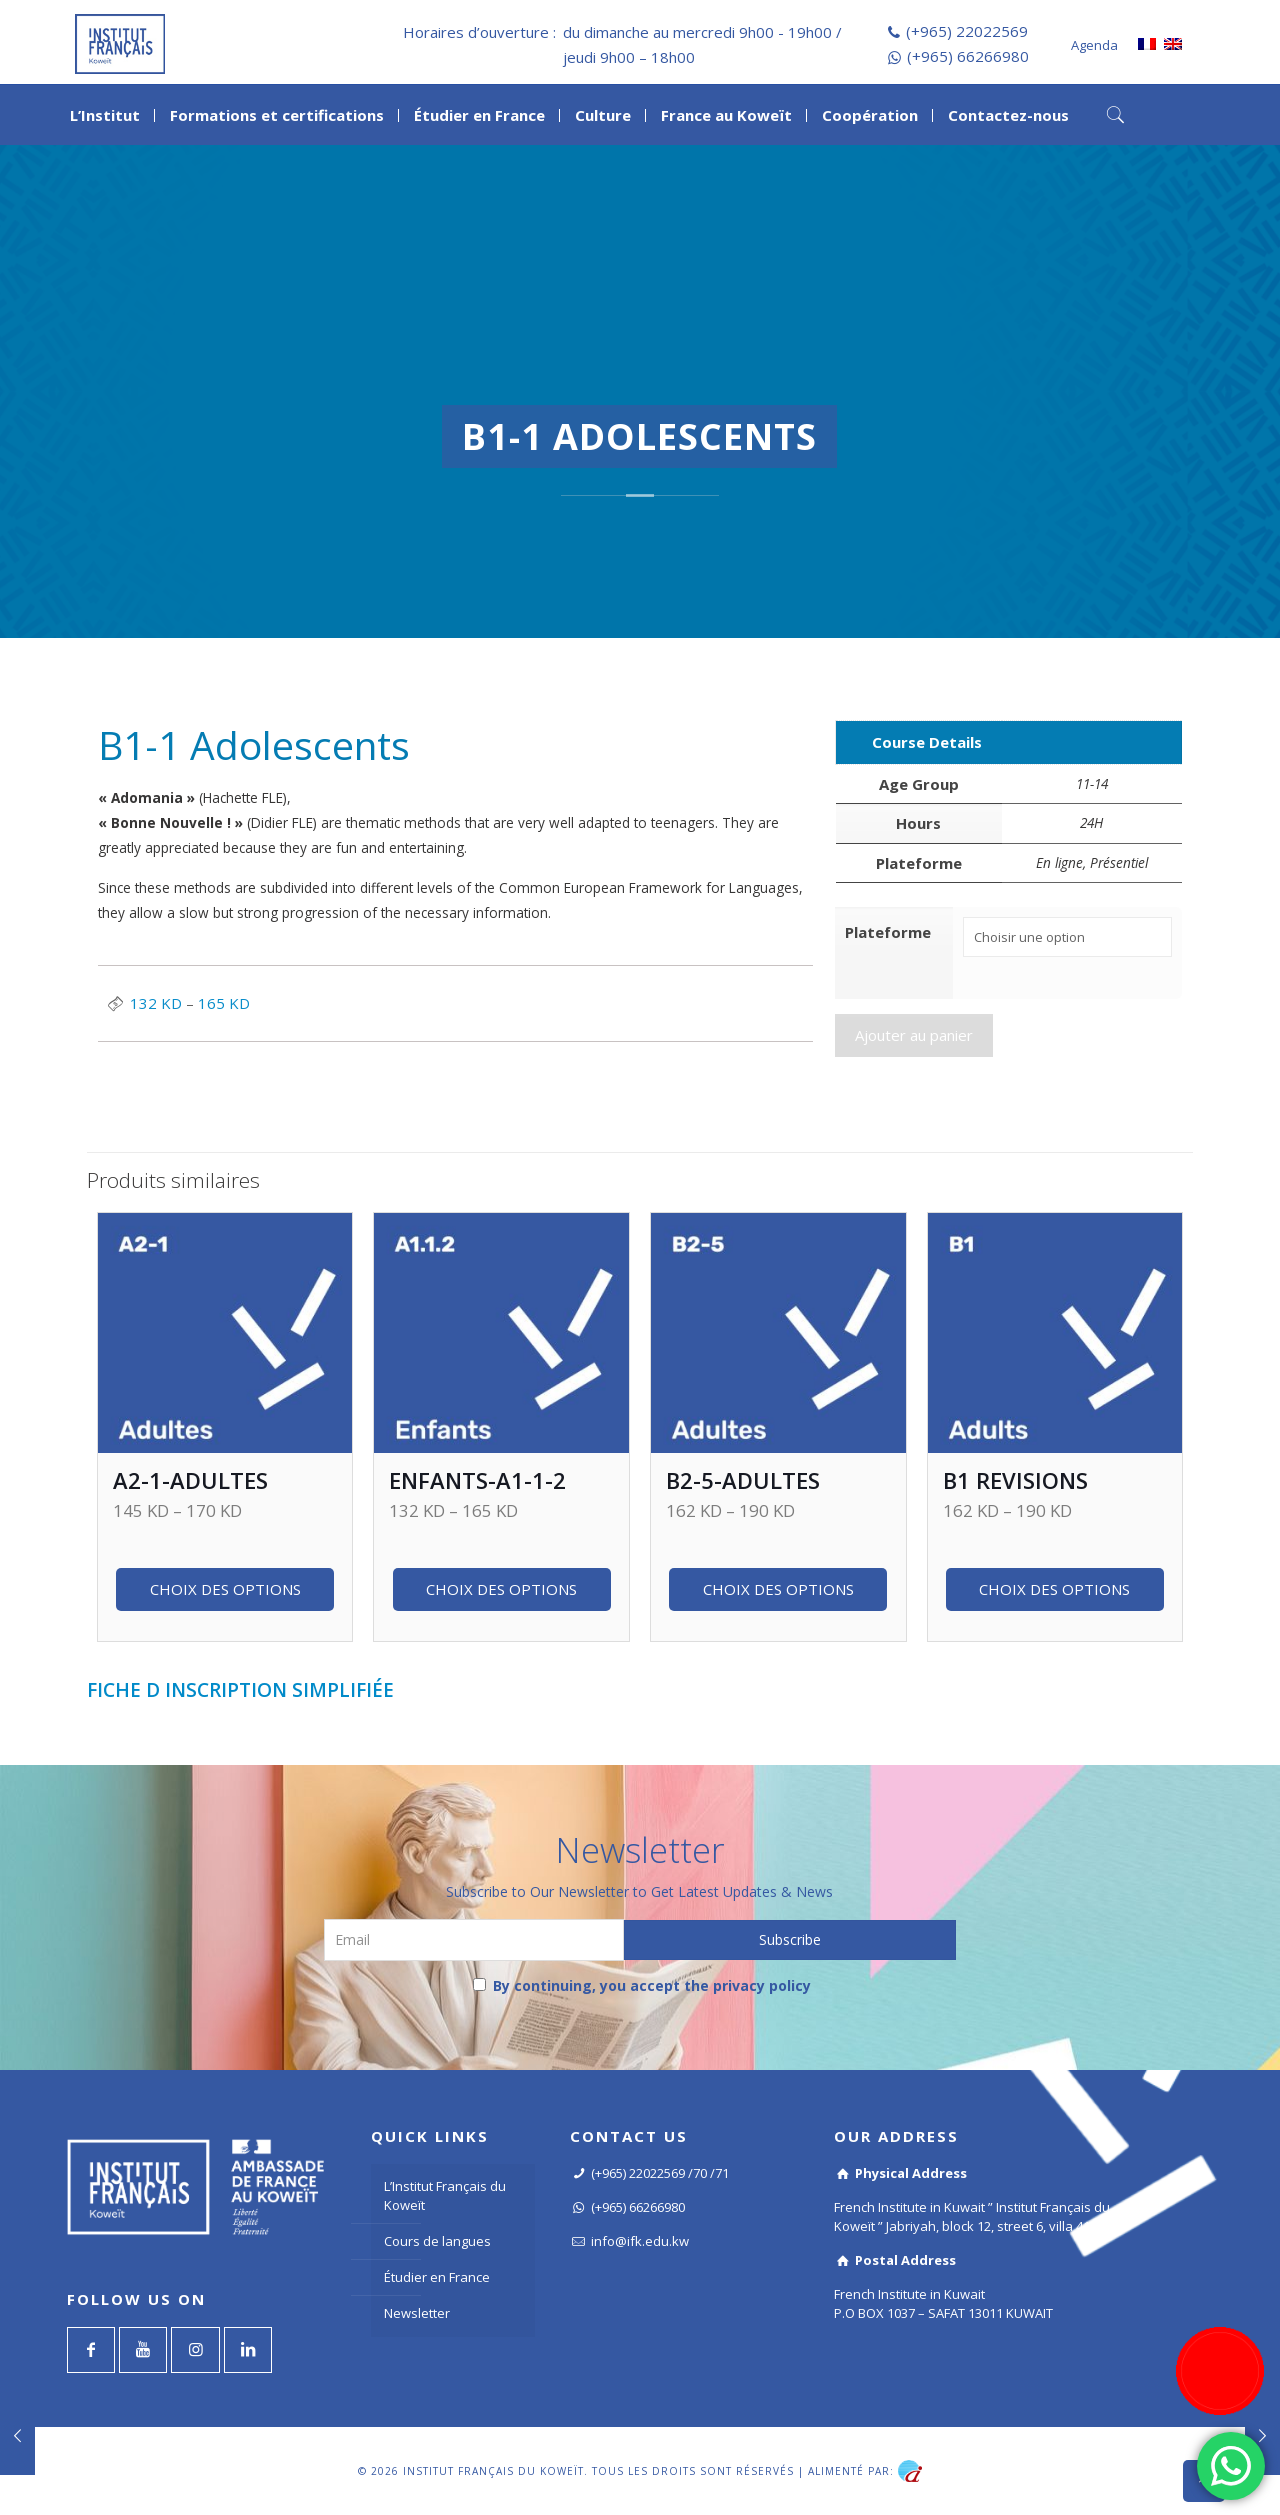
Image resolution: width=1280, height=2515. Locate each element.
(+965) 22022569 (967, 31)
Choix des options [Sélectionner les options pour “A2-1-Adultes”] (225, 1589)
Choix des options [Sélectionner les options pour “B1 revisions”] (1054, 1589)
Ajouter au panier (914, 1032)
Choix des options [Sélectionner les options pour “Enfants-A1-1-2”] (501, 1589)
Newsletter (417, 2313)
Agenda (1094, 45)
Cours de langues (437, 2241)
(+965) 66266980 (968, 56)
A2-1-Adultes (190, 1480)
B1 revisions (1015, 1480)
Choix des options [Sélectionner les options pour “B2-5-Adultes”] (778, 1589)
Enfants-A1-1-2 (477, 1480)
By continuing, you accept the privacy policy (642, 1985)
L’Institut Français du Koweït (445, 2195)
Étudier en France (437, 2277)
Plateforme (888, 932)
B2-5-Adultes (743, 1480)
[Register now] (1220, 2371)
